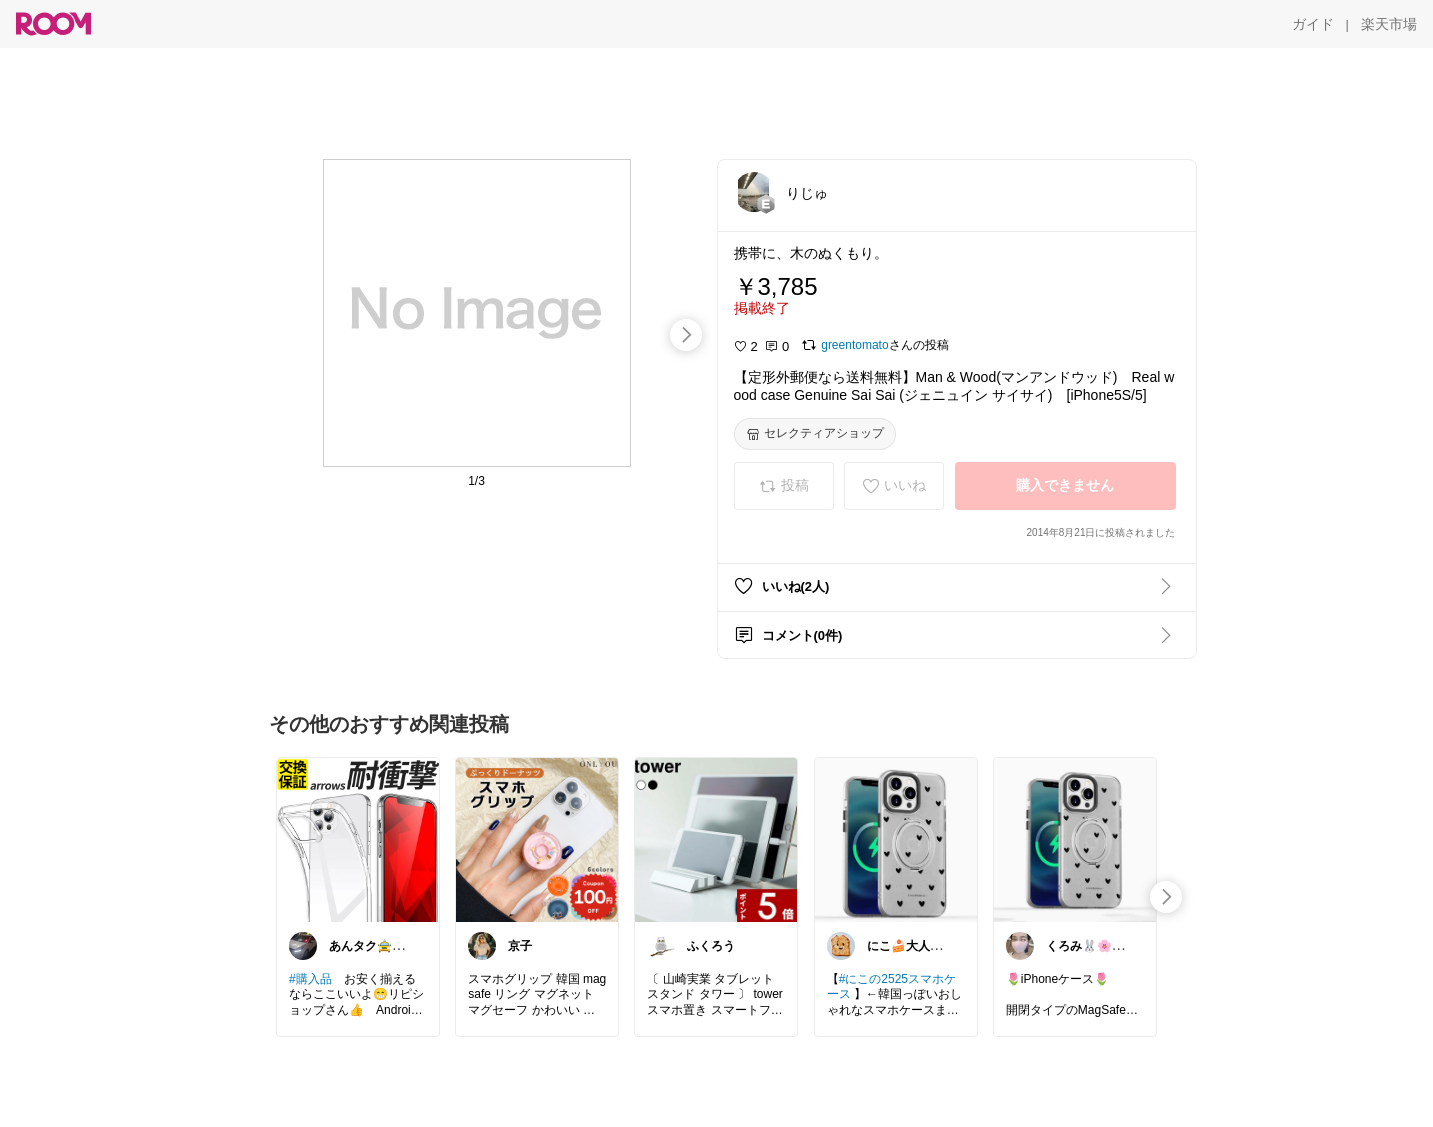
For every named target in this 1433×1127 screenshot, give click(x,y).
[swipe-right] (686, 335)
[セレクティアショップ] (815, 434)
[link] (358, 839)
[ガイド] (1313, 24)
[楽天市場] (1389, 24)
